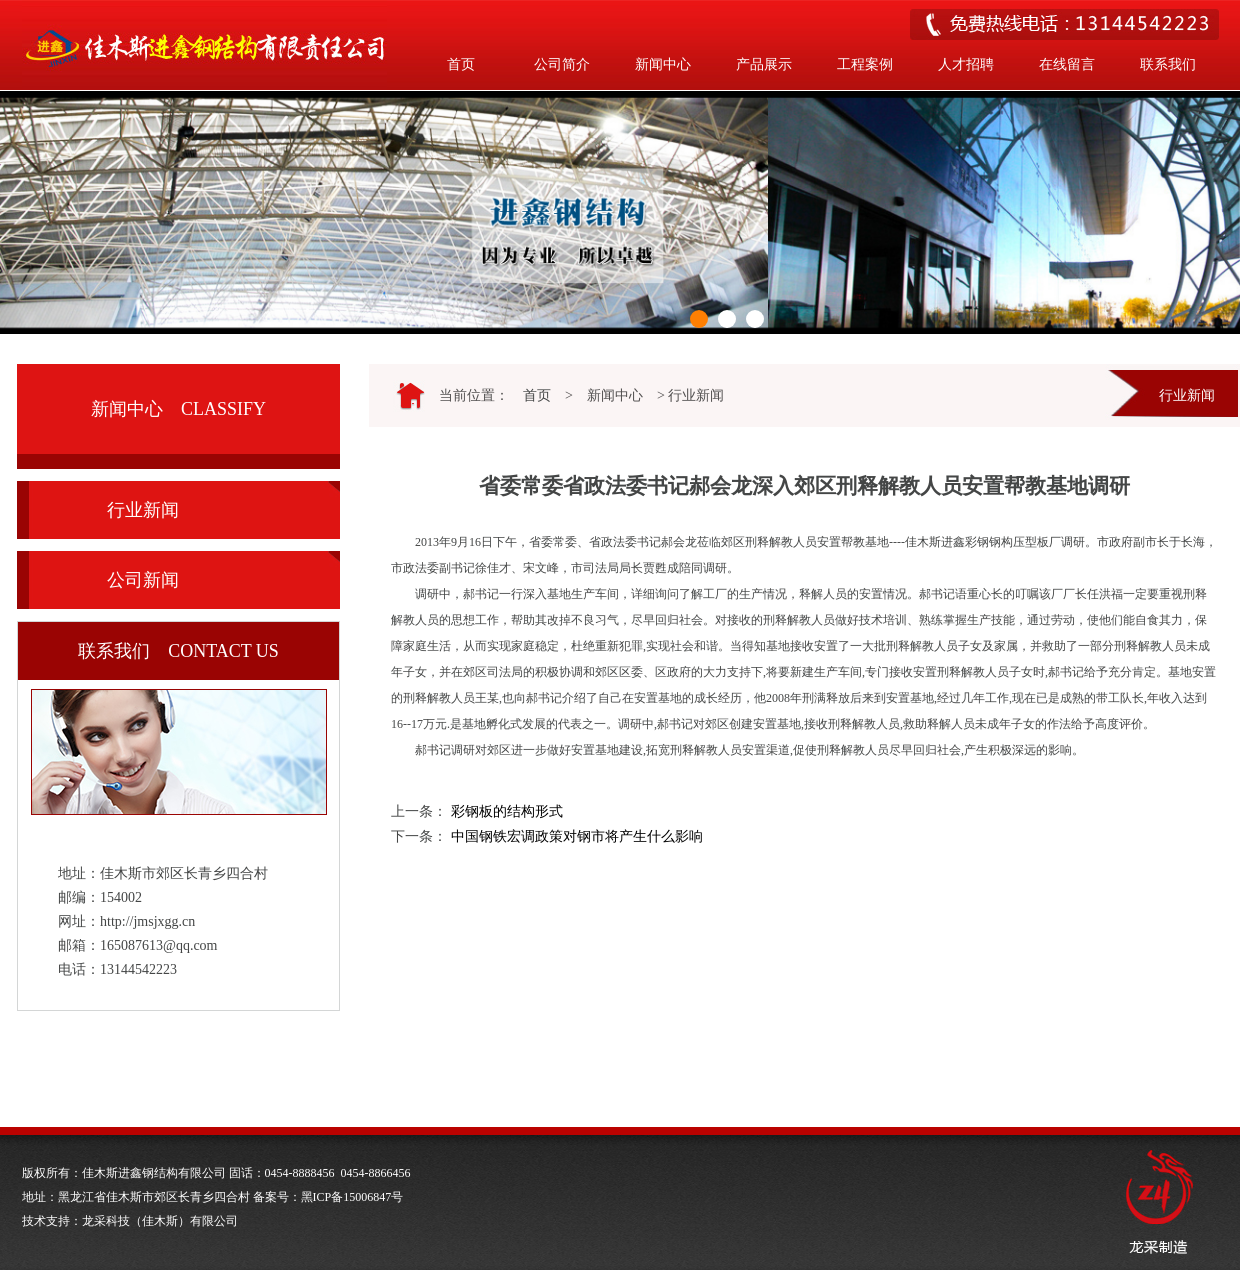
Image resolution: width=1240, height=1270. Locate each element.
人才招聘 (966, 64)
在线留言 (1067, 64)
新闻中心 (663, 64)
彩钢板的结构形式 (507, 811)
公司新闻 (143, 580)
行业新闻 (143, 510)
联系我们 (1168, 64)
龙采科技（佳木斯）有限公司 (160, 1221)
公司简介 (562, 64)
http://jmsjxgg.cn (147, 921)
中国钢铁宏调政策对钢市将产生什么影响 (577, 836)
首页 (461, 64)
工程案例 (865, 64)
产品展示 (764, 64)
